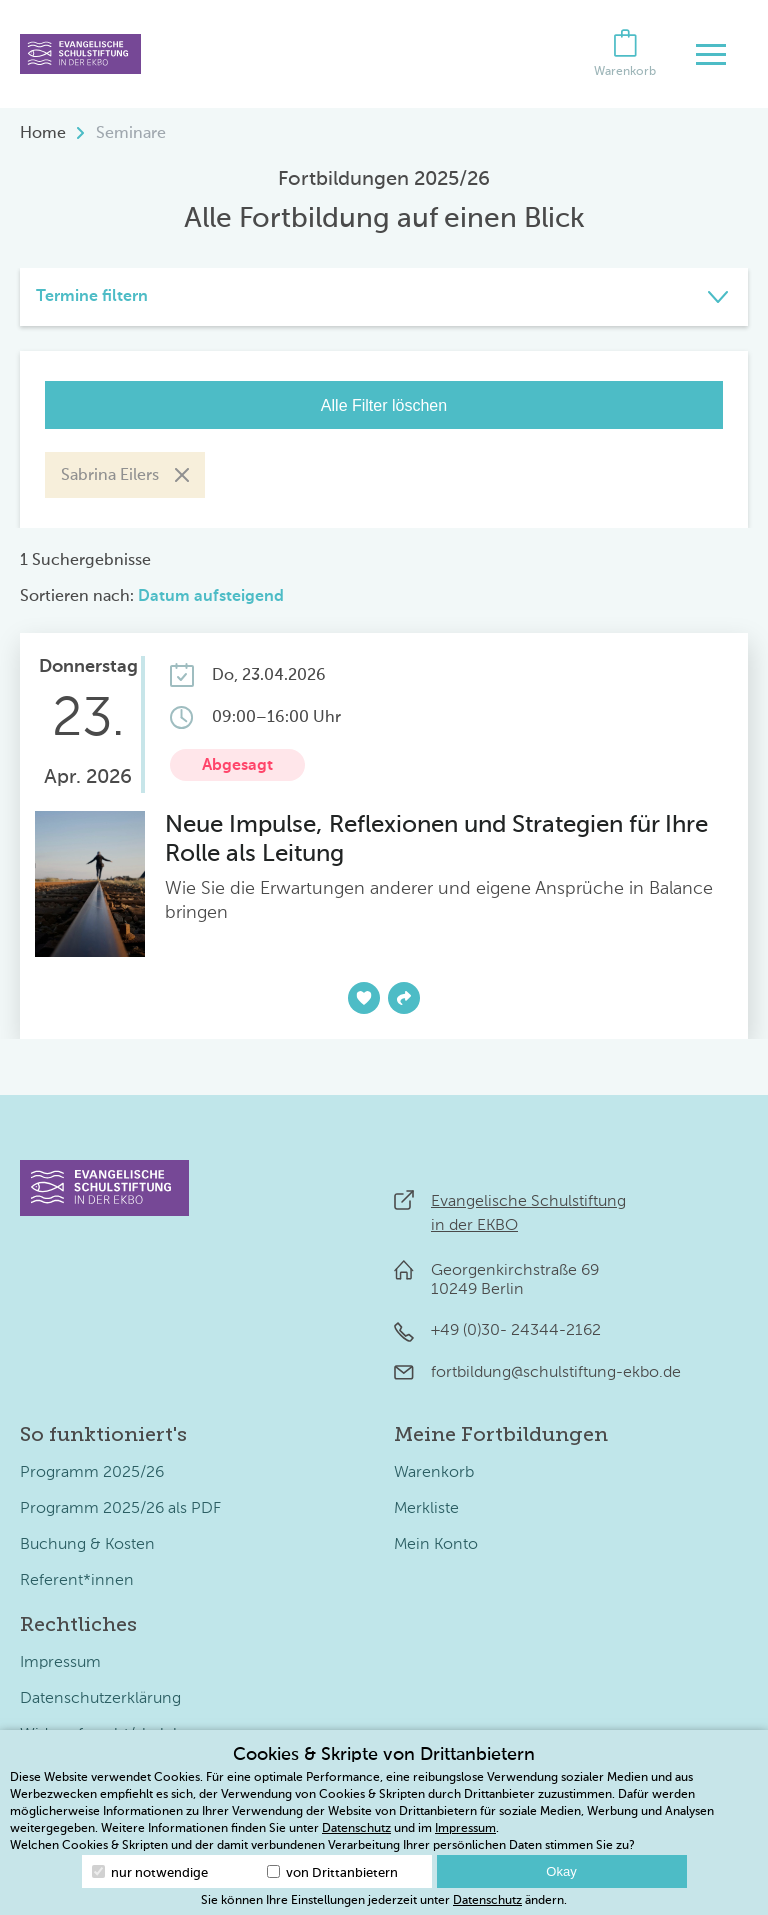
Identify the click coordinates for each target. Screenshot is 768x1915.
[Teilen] (404, 998)
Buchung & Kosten (87, 1545)
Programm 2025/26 (92, 1473)
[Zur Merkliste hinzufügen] (364, 998)
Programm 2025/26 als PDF (120, 1509)
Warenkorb (434, 1473)
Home (43, 134)
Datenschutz (356, 1829)
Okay (561, 1871)
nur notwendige (150, 1872)
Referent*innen (77, 1581)
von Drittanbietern (332, 1872)
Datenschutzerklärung (100, 1699)
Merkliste (426, 1509)
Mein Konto (436, 1545)
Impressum (60, 1663)
